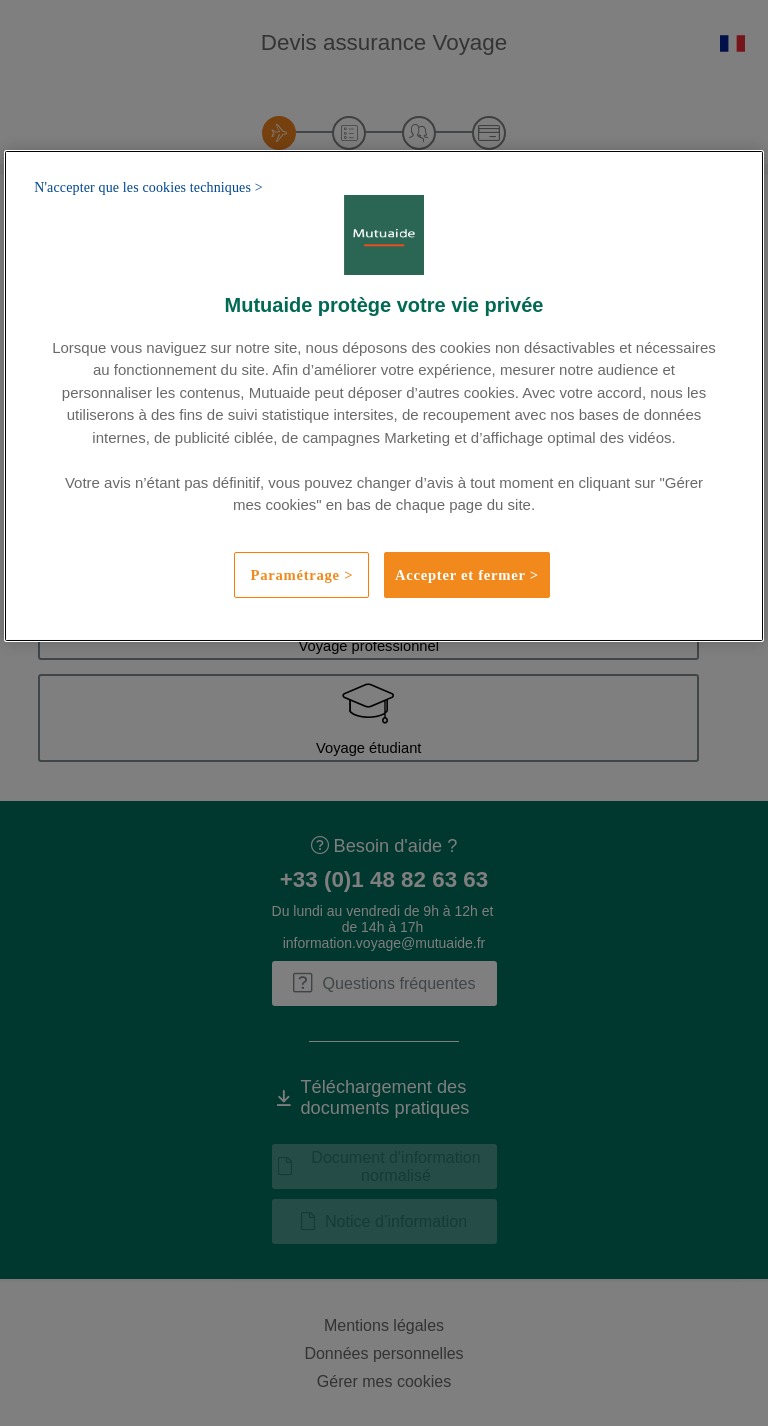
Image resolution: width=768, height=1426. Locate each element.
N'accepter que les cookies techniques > (148, 187)
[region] (384, 396)
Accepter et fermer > (467, 575)
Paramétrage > (302, 575)
